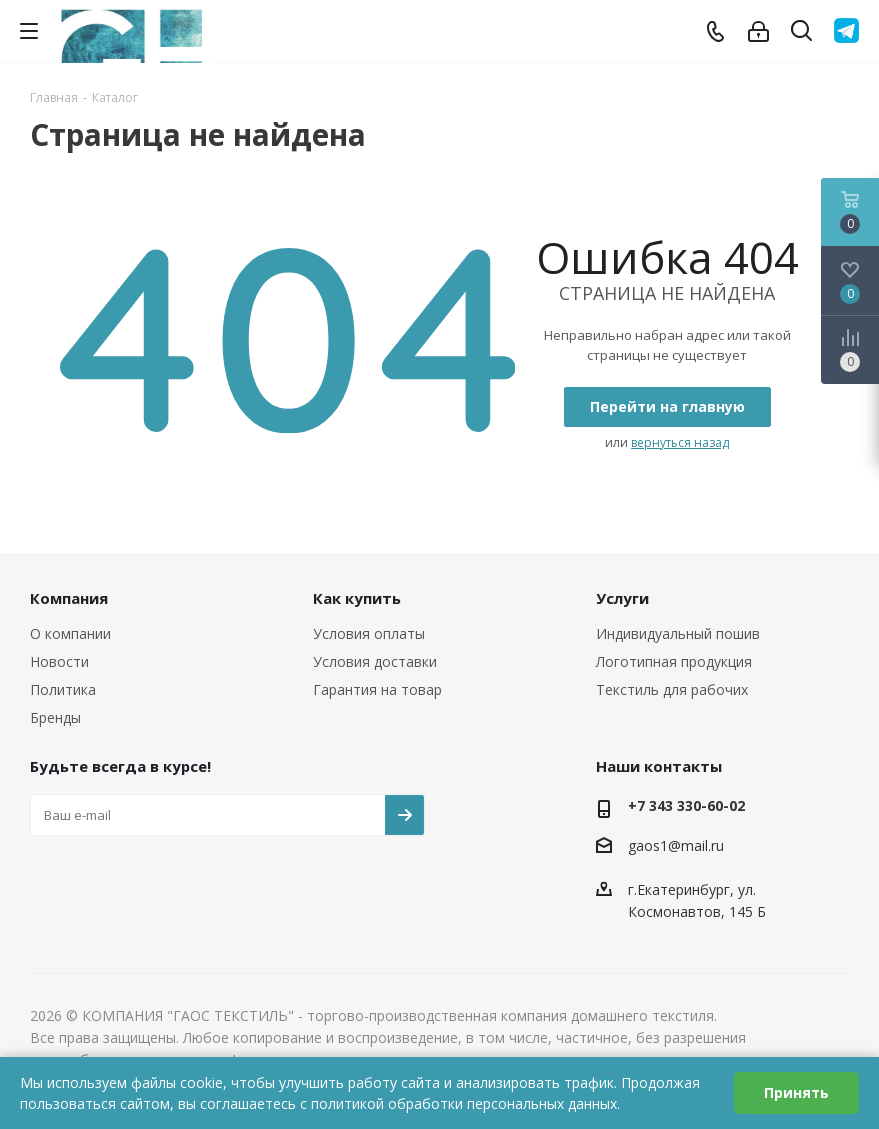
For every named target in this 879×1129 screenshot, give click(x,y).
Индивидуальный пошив (678, 633)
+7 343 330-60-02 (686, 805)
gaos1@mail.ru (676, 845)
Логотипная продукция (674, 661)
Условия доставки (375, 661)
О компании (70, 633)
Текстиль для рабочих (672, 689)
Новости (59, 661)
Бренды (55, 717)
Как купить (357, 598)
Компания (69, 598)
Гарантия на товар (377, 689)
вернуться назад (680, 442)
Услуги (622, 598)
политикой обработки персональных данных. (465, 1103)
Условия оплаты (369, 633)
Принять (796, 1092)
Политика (63, 689)
